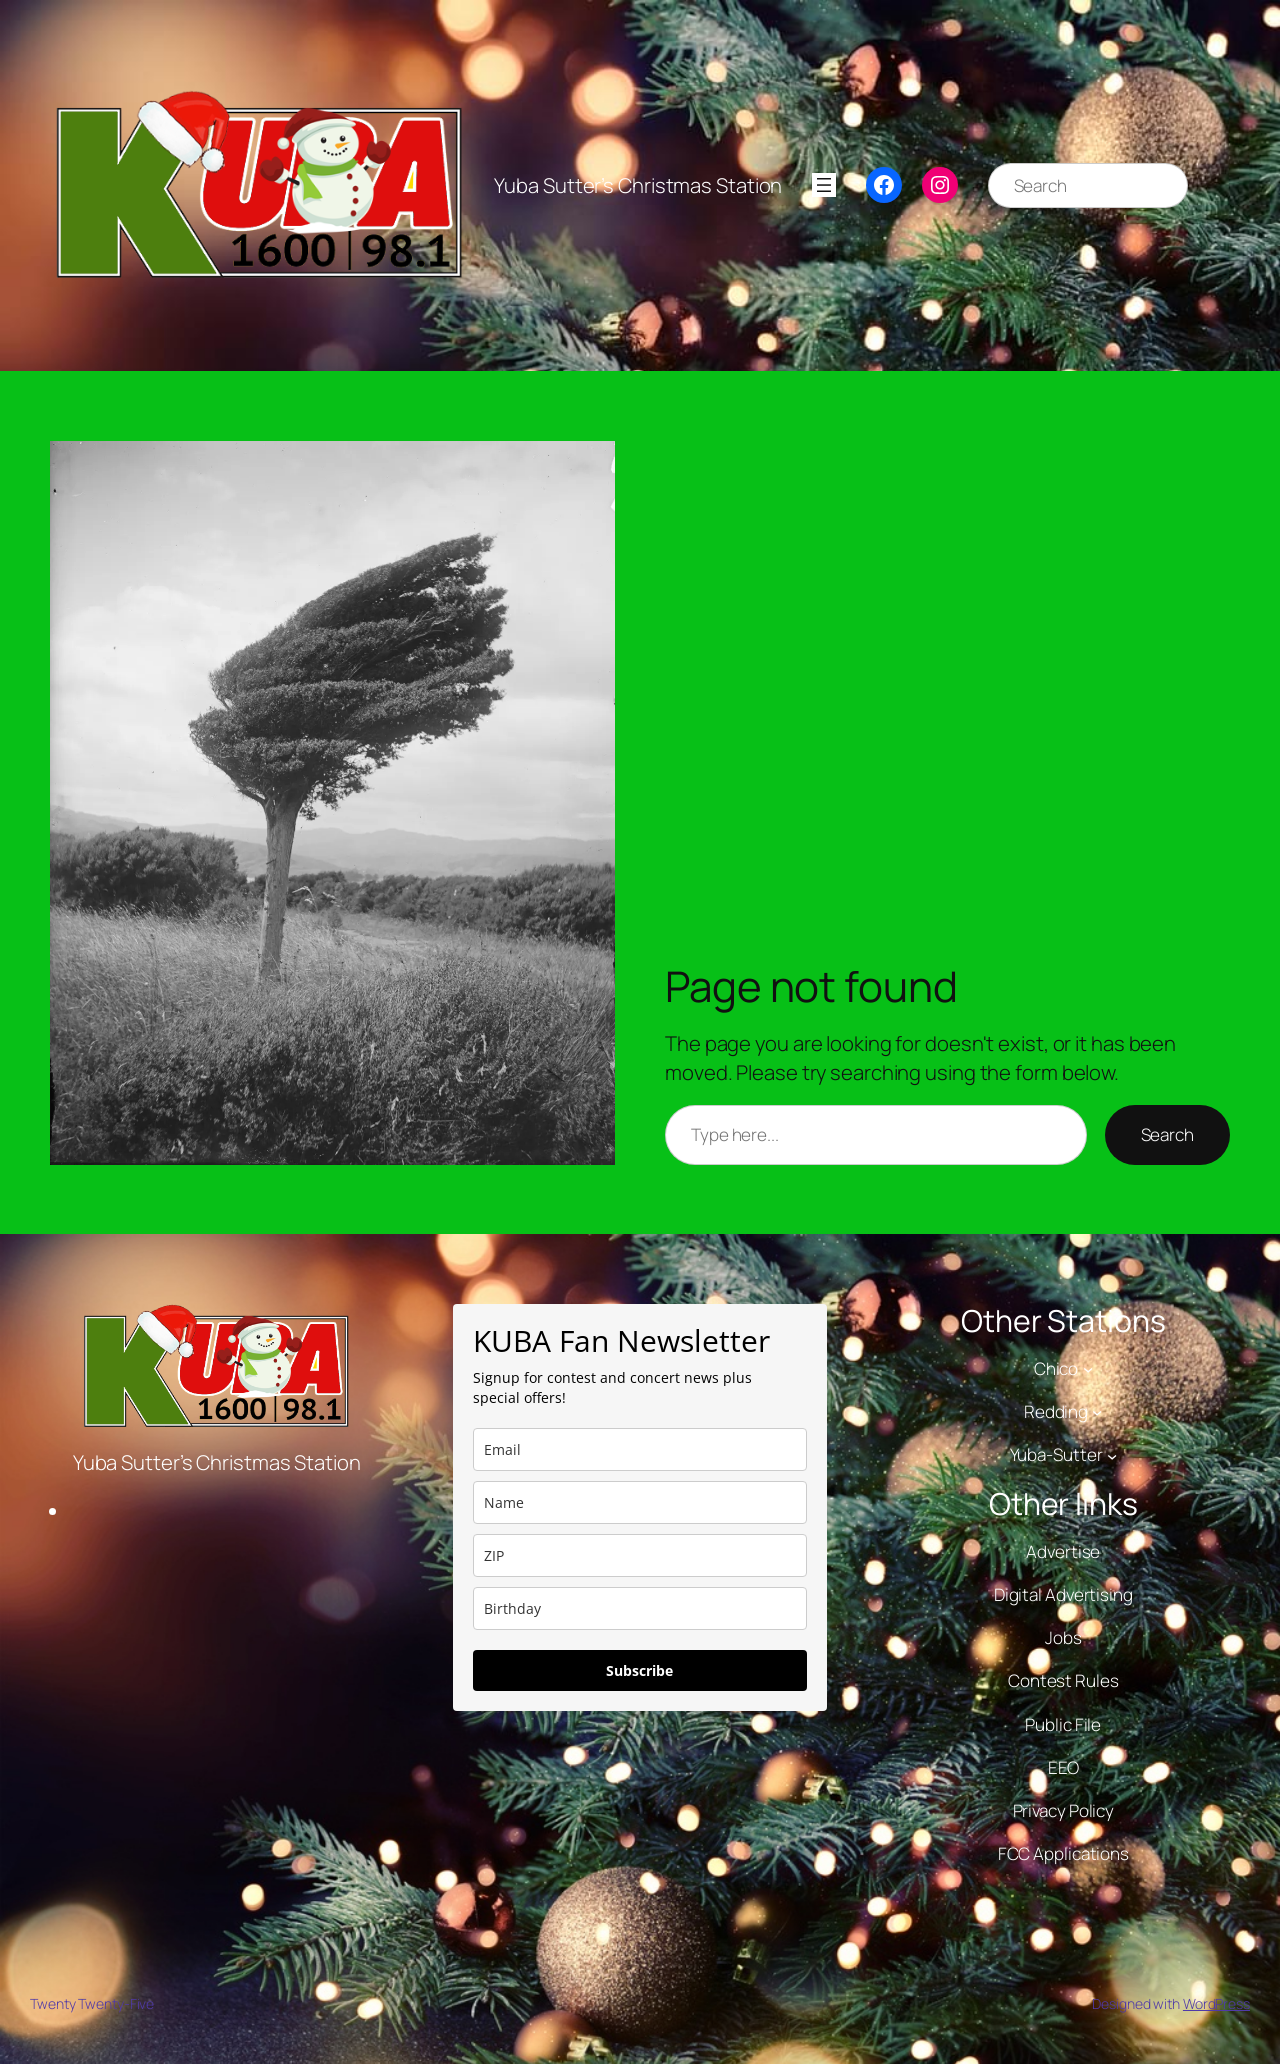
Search (1167, 1134)
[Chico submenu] (1088, 1369)
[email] (639, 1449)
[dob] (639, 1608)
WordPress (1216, 2003)
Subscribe (639, 1670)
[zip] (639, 1555)
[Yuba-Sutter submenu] (1112, 1455)
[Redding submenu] (1097, 1412)
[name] (639, 1502)
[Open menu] (824, 185)
